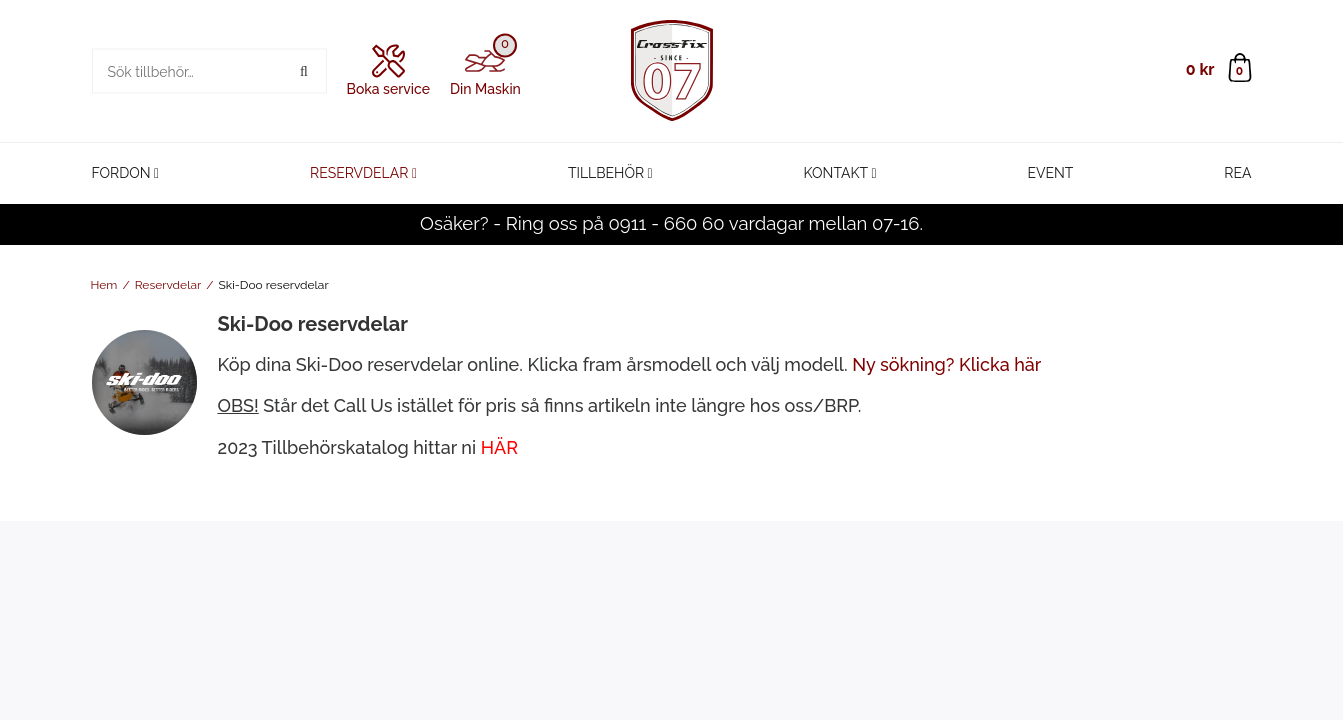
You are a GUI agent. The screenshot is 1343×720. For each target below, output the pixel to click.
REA (1237, 173)
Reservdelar (359, 173)
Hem (104, 285)
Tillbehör (606, 173)
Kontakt (836, 173)
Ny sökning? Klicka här (946, 364)
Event (1051, 173)
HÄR (499, 447)
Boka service (389, 70)
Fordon (121, 173)
